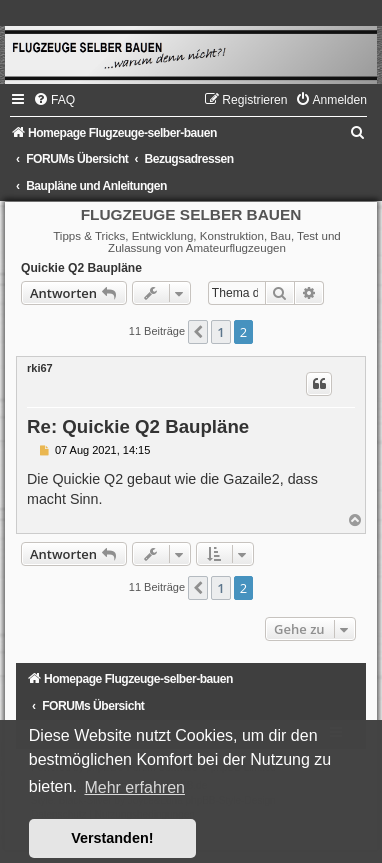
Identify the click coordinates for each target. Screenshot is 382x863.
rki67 (40, 368)
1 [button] (220, 332)
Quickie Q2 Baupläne (81, 268)
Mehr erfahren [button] (134, 787)
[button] (198, 332)
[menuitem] (54, 100)
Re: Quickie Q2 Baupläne (138, 426)
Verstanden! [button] (112, 838)
